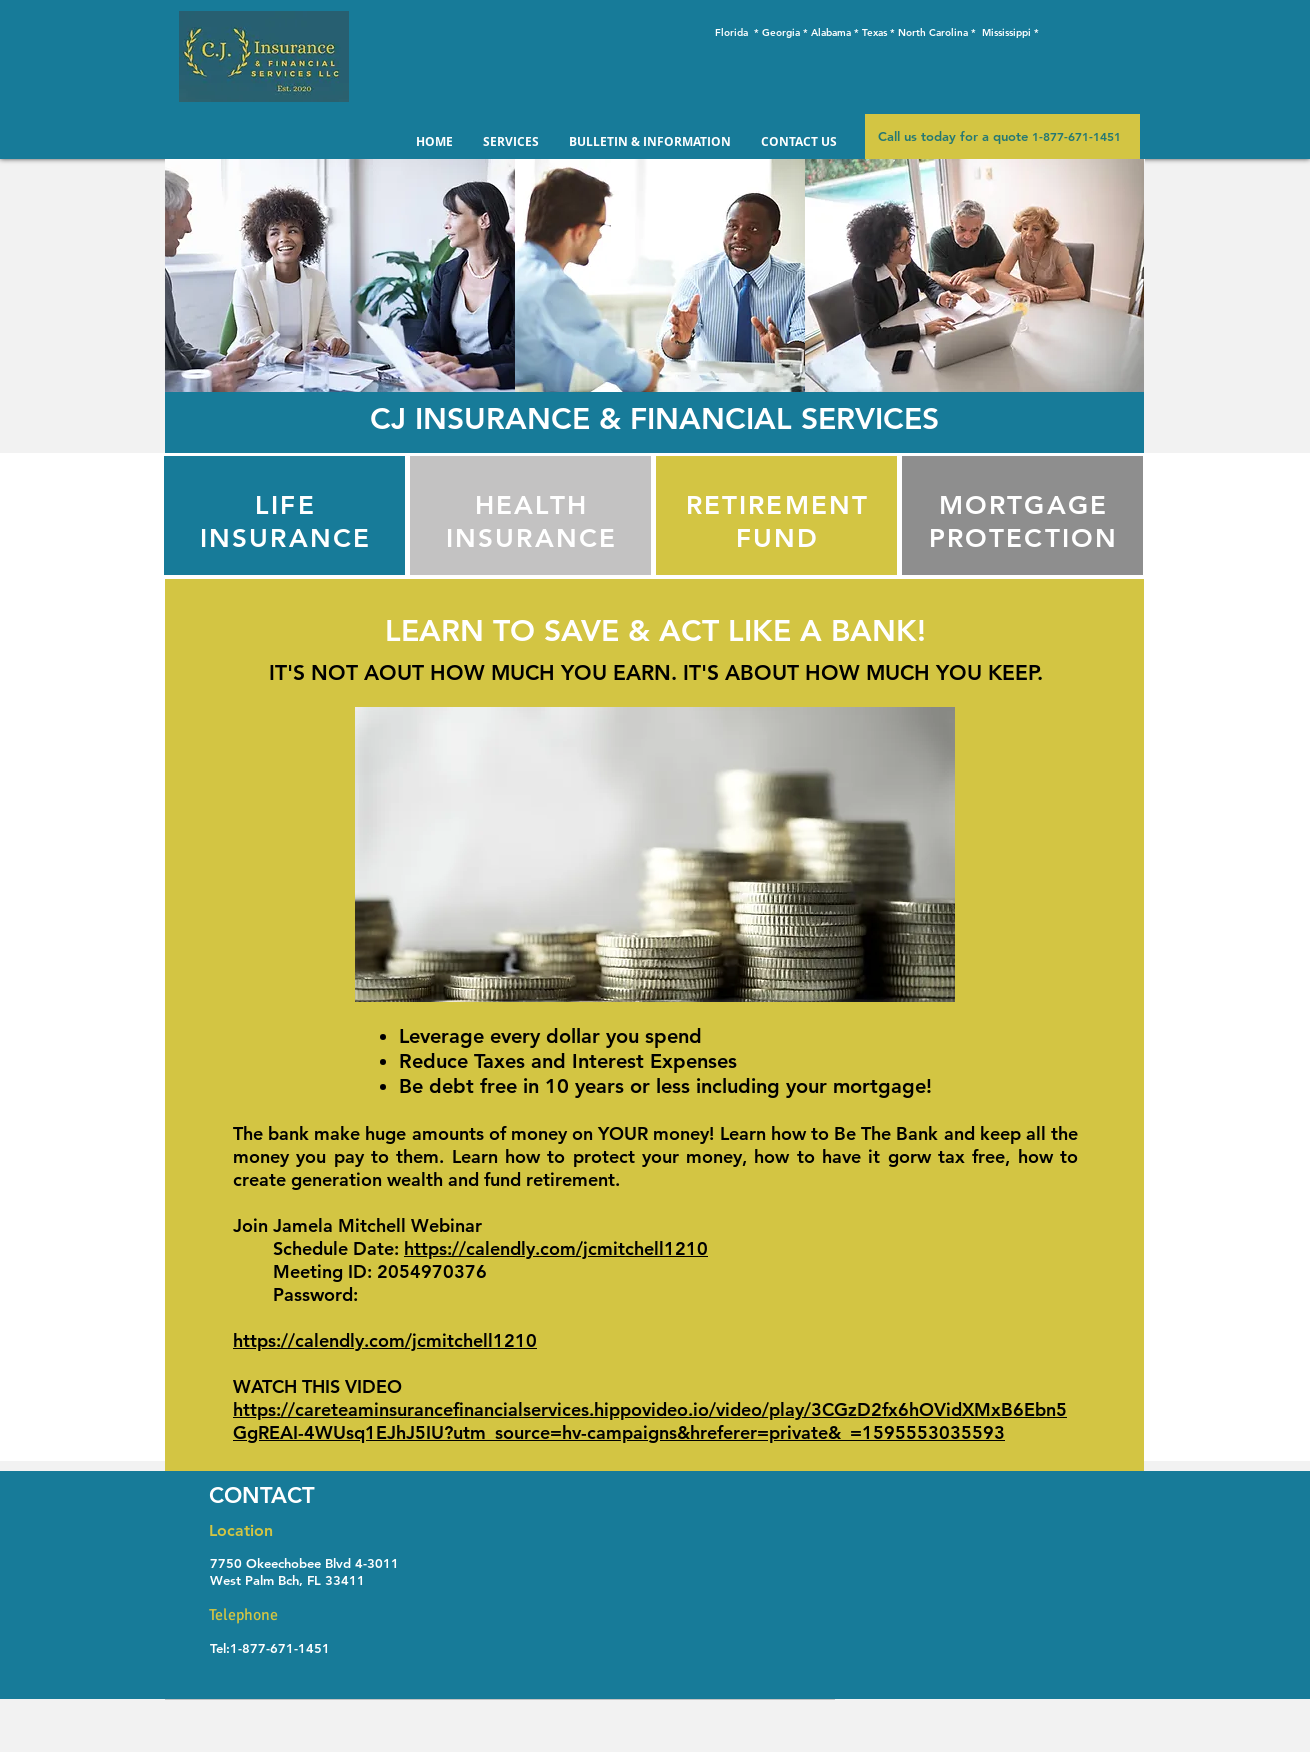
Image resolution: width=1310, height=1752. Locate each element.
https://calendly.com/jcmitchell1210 (556, 1248)
